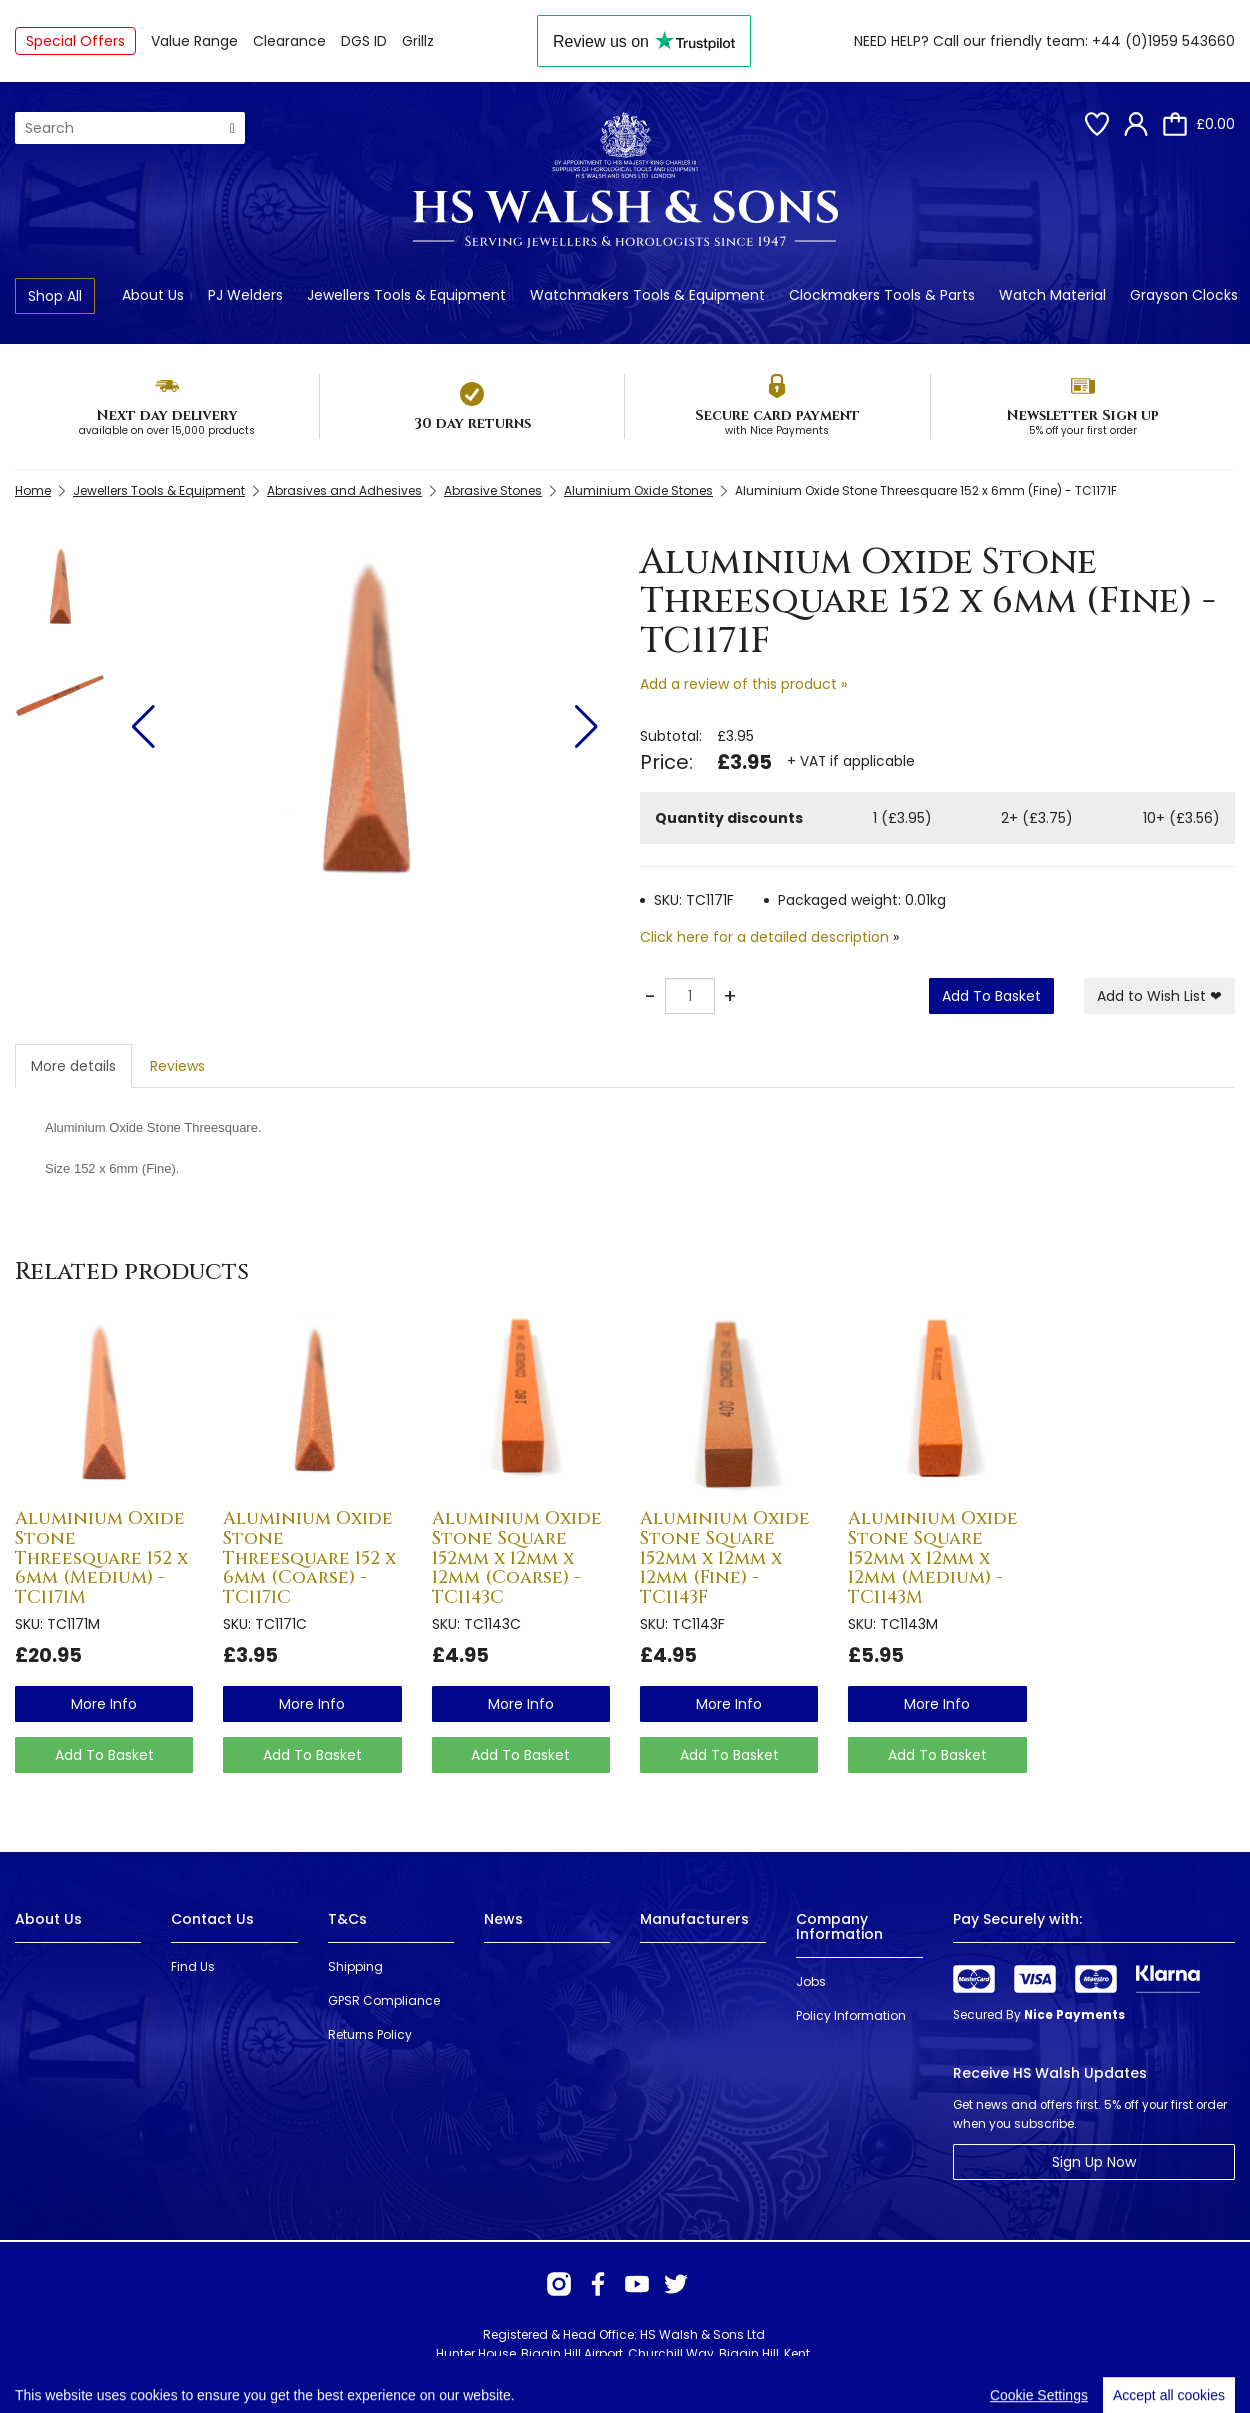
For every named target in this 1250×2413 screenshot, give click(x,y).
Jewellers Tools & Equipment (406, 295)
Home (33, 490)
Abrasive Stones (493, 490)
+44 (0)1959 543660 (1163, 41)
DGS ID (364, 41)
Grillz (418, 41)
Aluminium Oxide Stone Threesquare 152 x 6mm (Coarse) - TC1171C (309, 1558)
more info (104, 1704)
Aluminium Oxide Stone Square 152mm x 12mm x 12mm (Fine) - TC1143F (725, 1558)
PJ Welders (245, 295)
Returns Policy (370, 2034)
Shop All (55, 296)
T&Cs (347, 1919)
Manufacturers (694, 1919)
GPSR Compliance (384, 2000)
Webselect (301, 2372)
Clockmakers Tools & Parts (882, 295)
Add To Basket (991, 996)
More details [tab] (73, 1066)
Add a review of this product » (743, 684)
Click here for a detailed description (764, 937)
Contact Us (212, 1919)
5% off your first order (1083, 430)
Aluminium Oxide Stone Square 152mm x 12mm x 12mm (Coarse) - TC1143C (517, 1558)
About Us (153, 295)
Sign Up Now (1094, 2162)
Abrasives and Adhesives (344, 490)
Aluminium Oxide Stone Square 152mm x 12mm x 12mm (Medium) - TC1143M (933, 1558)
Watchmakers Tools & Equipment (647, 295)
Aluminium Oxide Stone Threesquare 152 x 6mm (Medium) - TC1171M (101, 1558)
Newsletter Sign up (1082, 415)
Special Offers (75, 41)
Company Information (839, 1926)
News (503, 1919)
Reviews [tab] (177, 1066)
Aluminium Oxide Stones (638, 490)
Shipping (355, 1966)
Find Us (193, 1966)
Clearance (289, 41)
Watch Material (1052, 295)
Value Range (194, 41)
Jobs (811, 1981)
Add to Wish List (1159, 996)
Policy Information (851, 2015)
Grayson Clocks (1184, 295)
